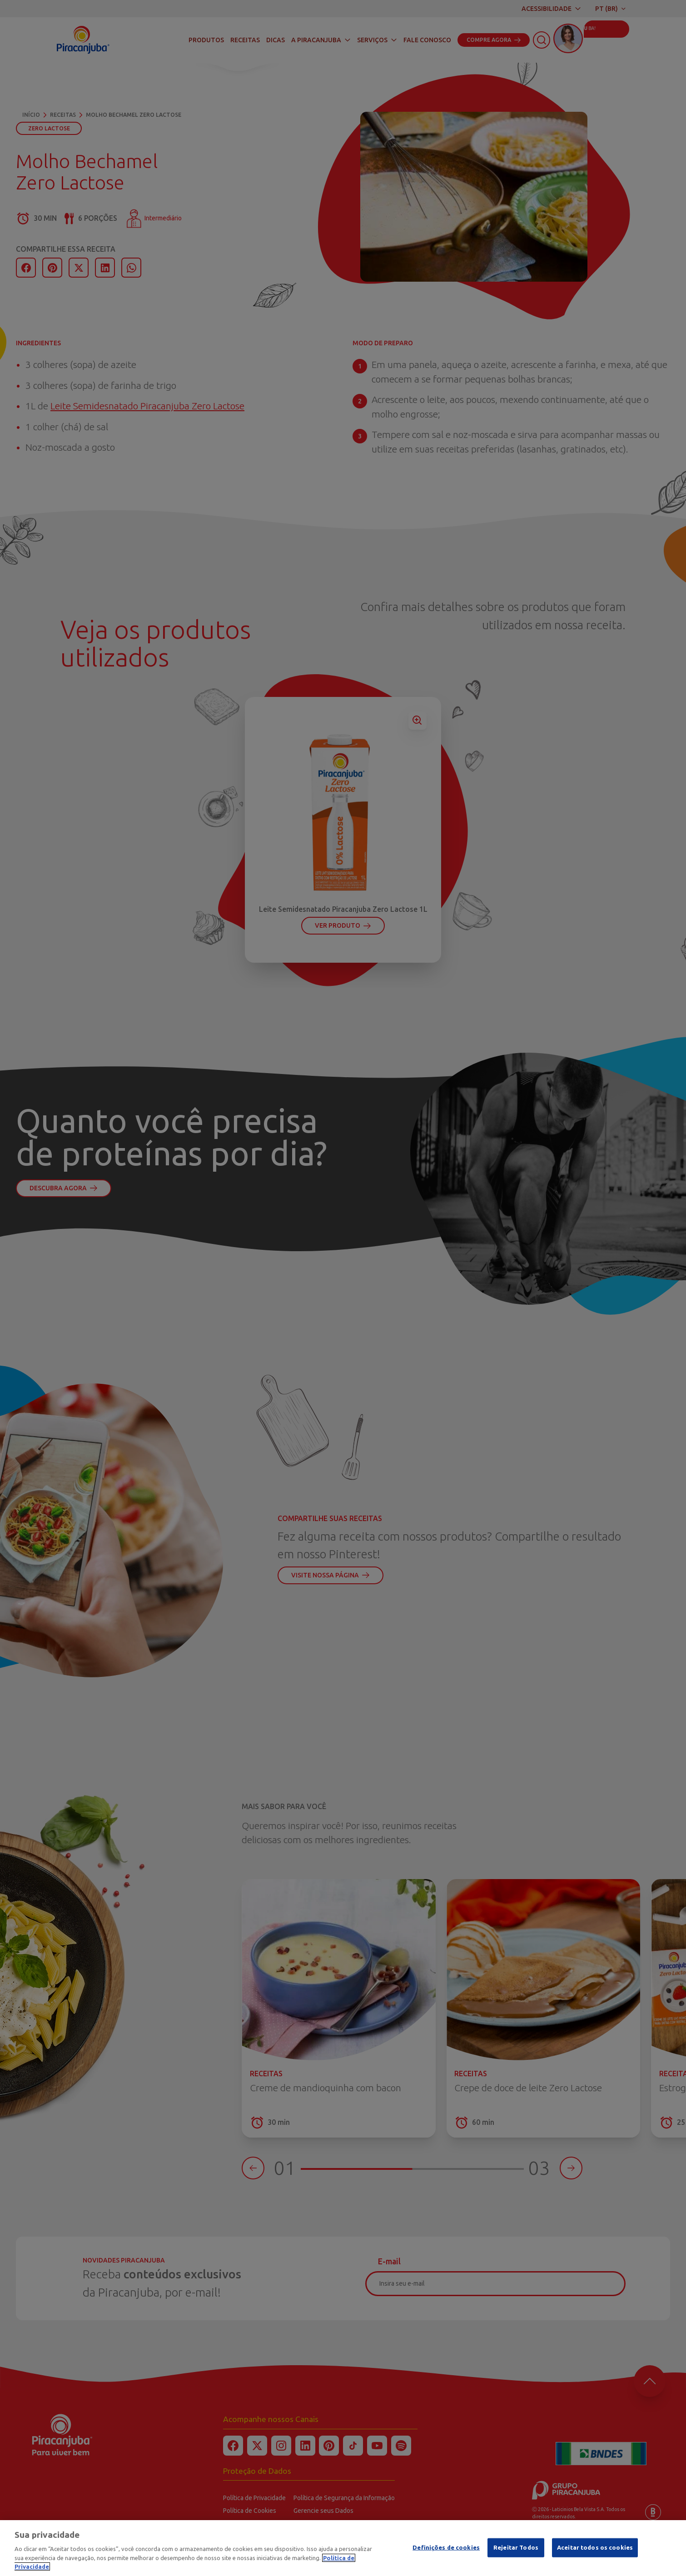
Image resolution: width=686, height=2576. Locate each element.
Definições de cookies (446, 2547)
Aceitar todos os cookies (595, 2547)
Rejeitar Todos (515, 2547)
